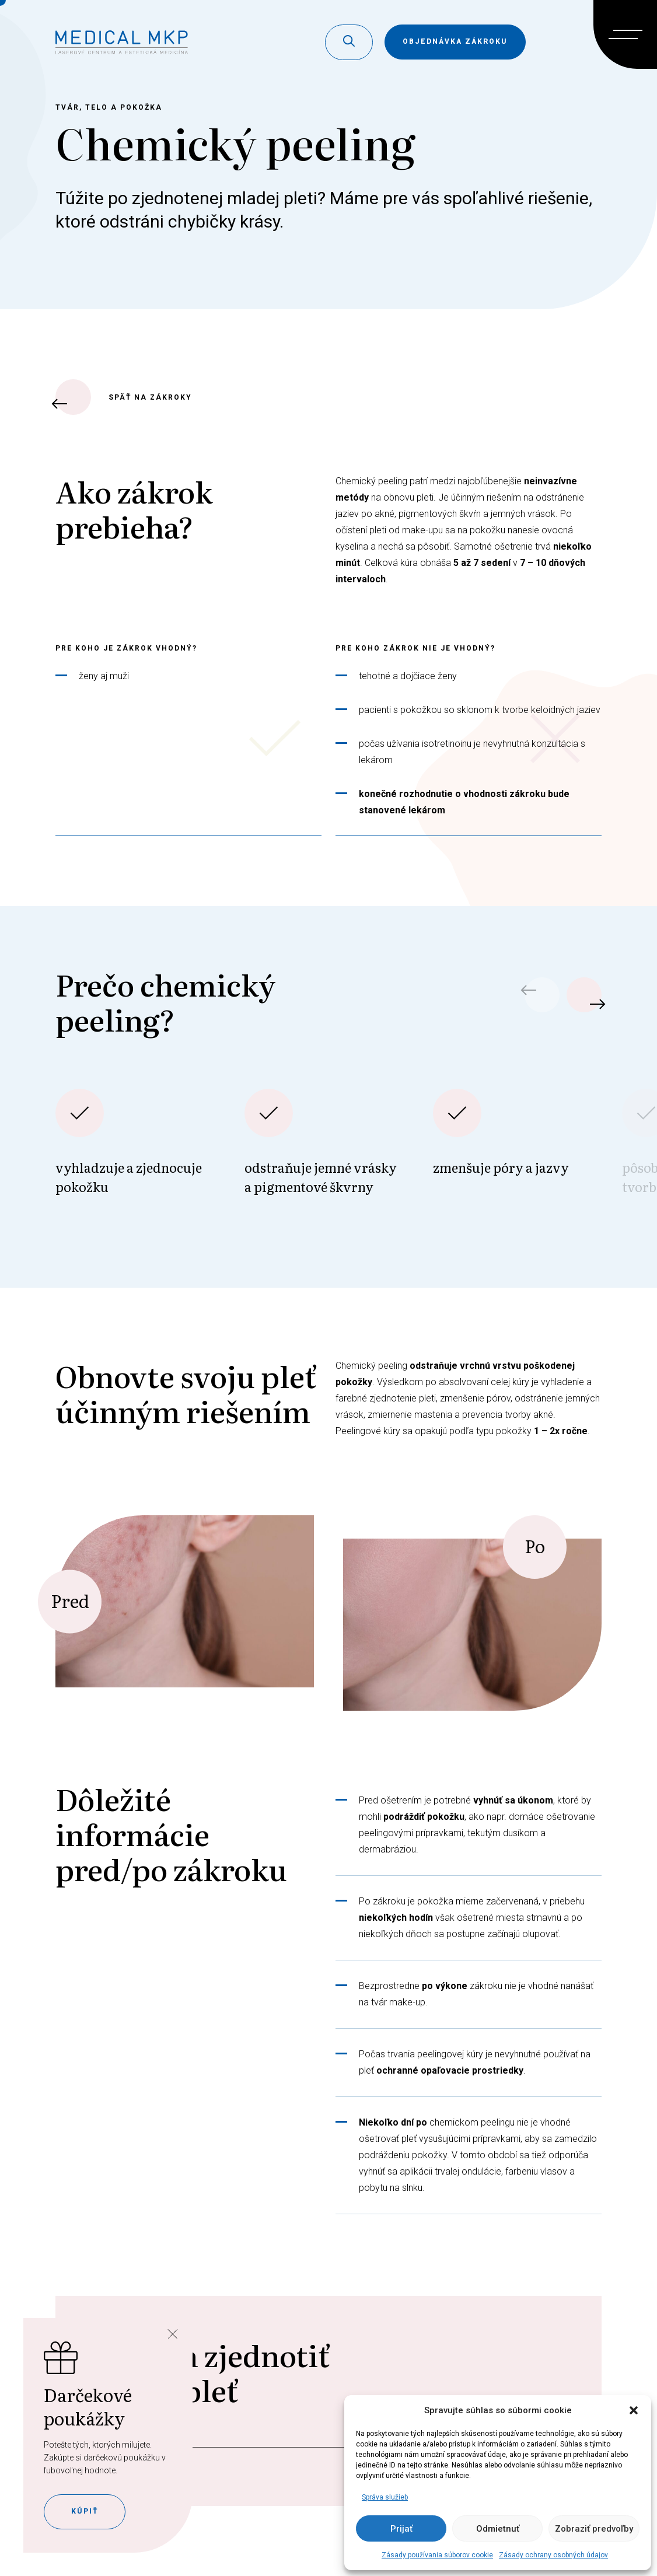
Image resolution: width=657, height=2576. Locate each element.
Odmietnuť (497, 2528)
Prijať (401, 2528)
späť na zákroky (123, 397)
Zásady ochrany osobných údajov (553, 2555)
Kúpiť (85, 2511)
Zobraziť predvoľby (594, 2528)
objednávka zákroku (455, 41)
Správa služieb (385, 2497)
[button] (633, 2410)
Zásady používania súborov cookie (437, 2555)
